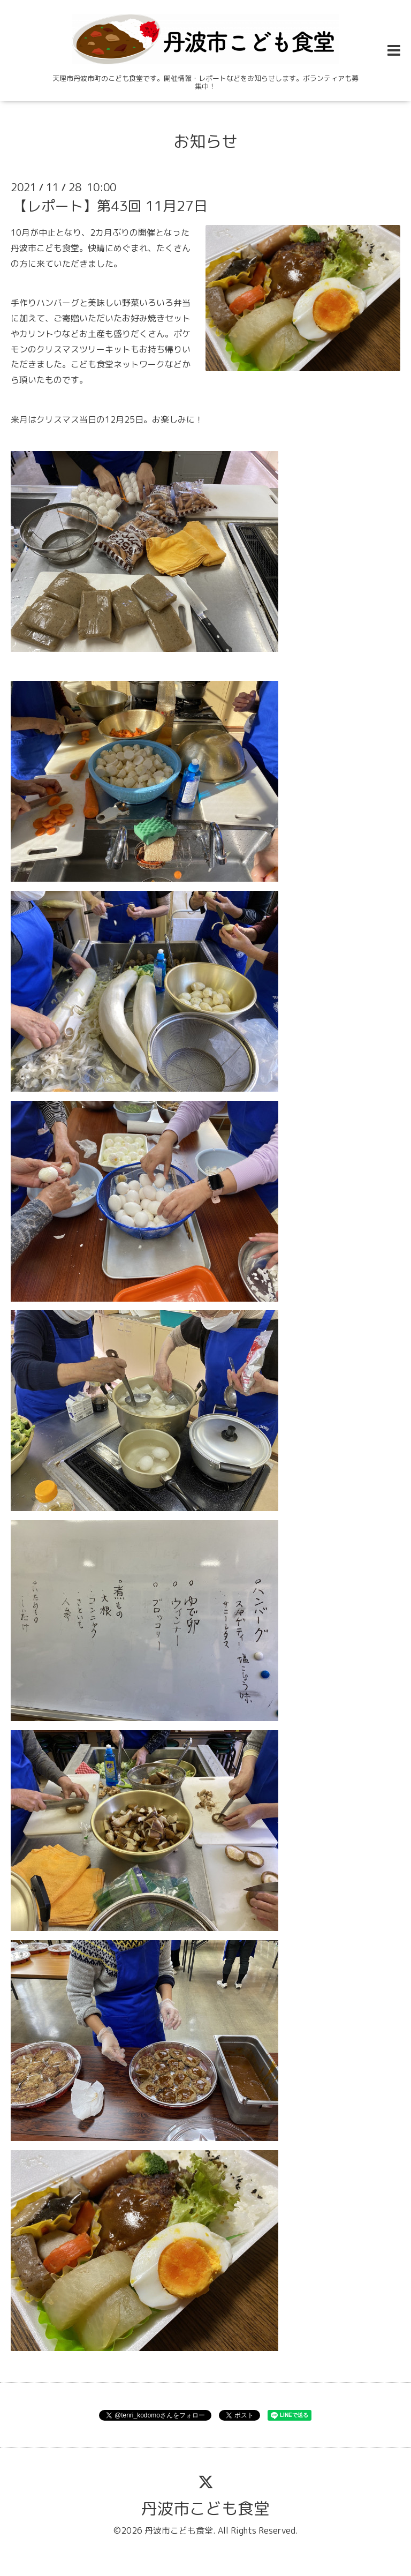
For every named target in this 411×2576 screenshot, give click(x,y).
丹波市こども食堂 (205, 2508)
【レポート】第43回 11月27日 (110, 205)
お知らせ (205, 141)
